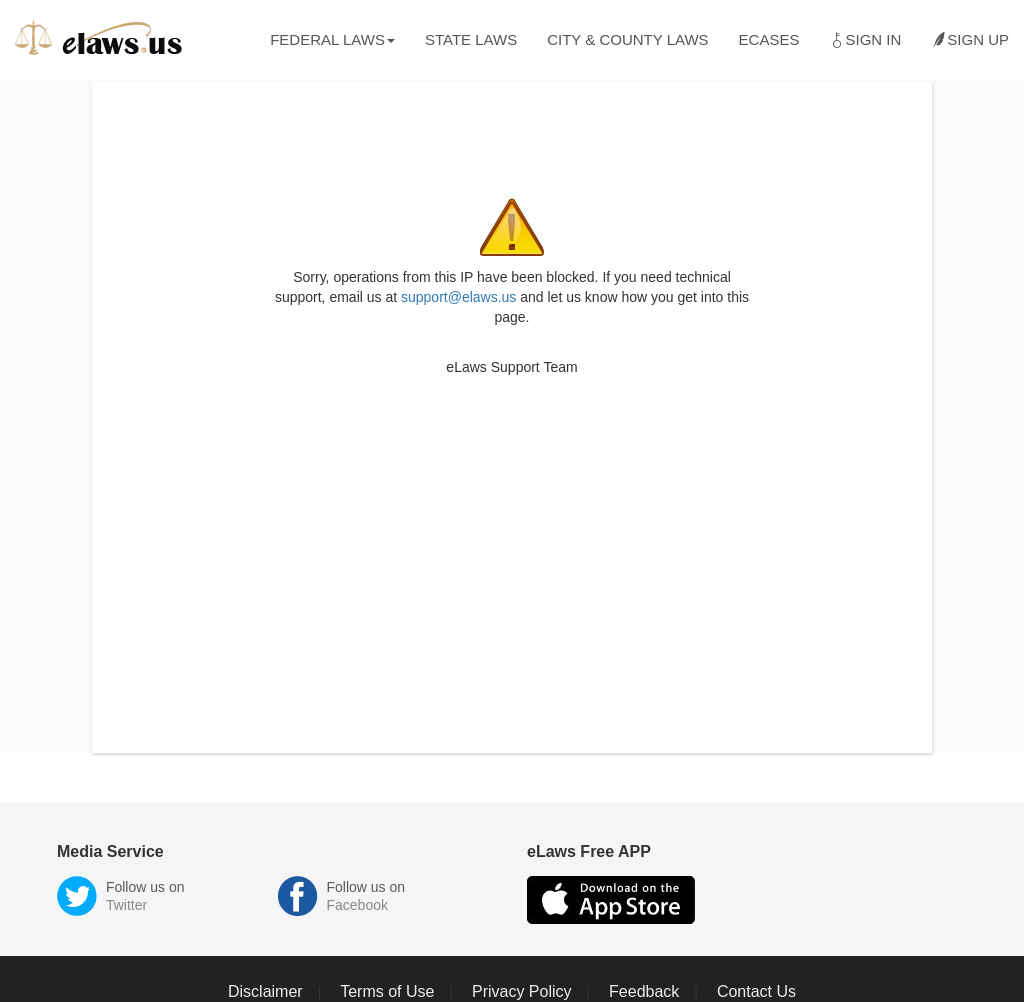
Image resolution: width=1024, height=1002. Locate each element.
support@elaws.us (458, 297)
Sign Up (970, 40)
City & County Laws (627, 39)
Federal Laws (332, 39)
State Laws (471, 39)
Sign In (865, 40)
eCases (769, 39)
